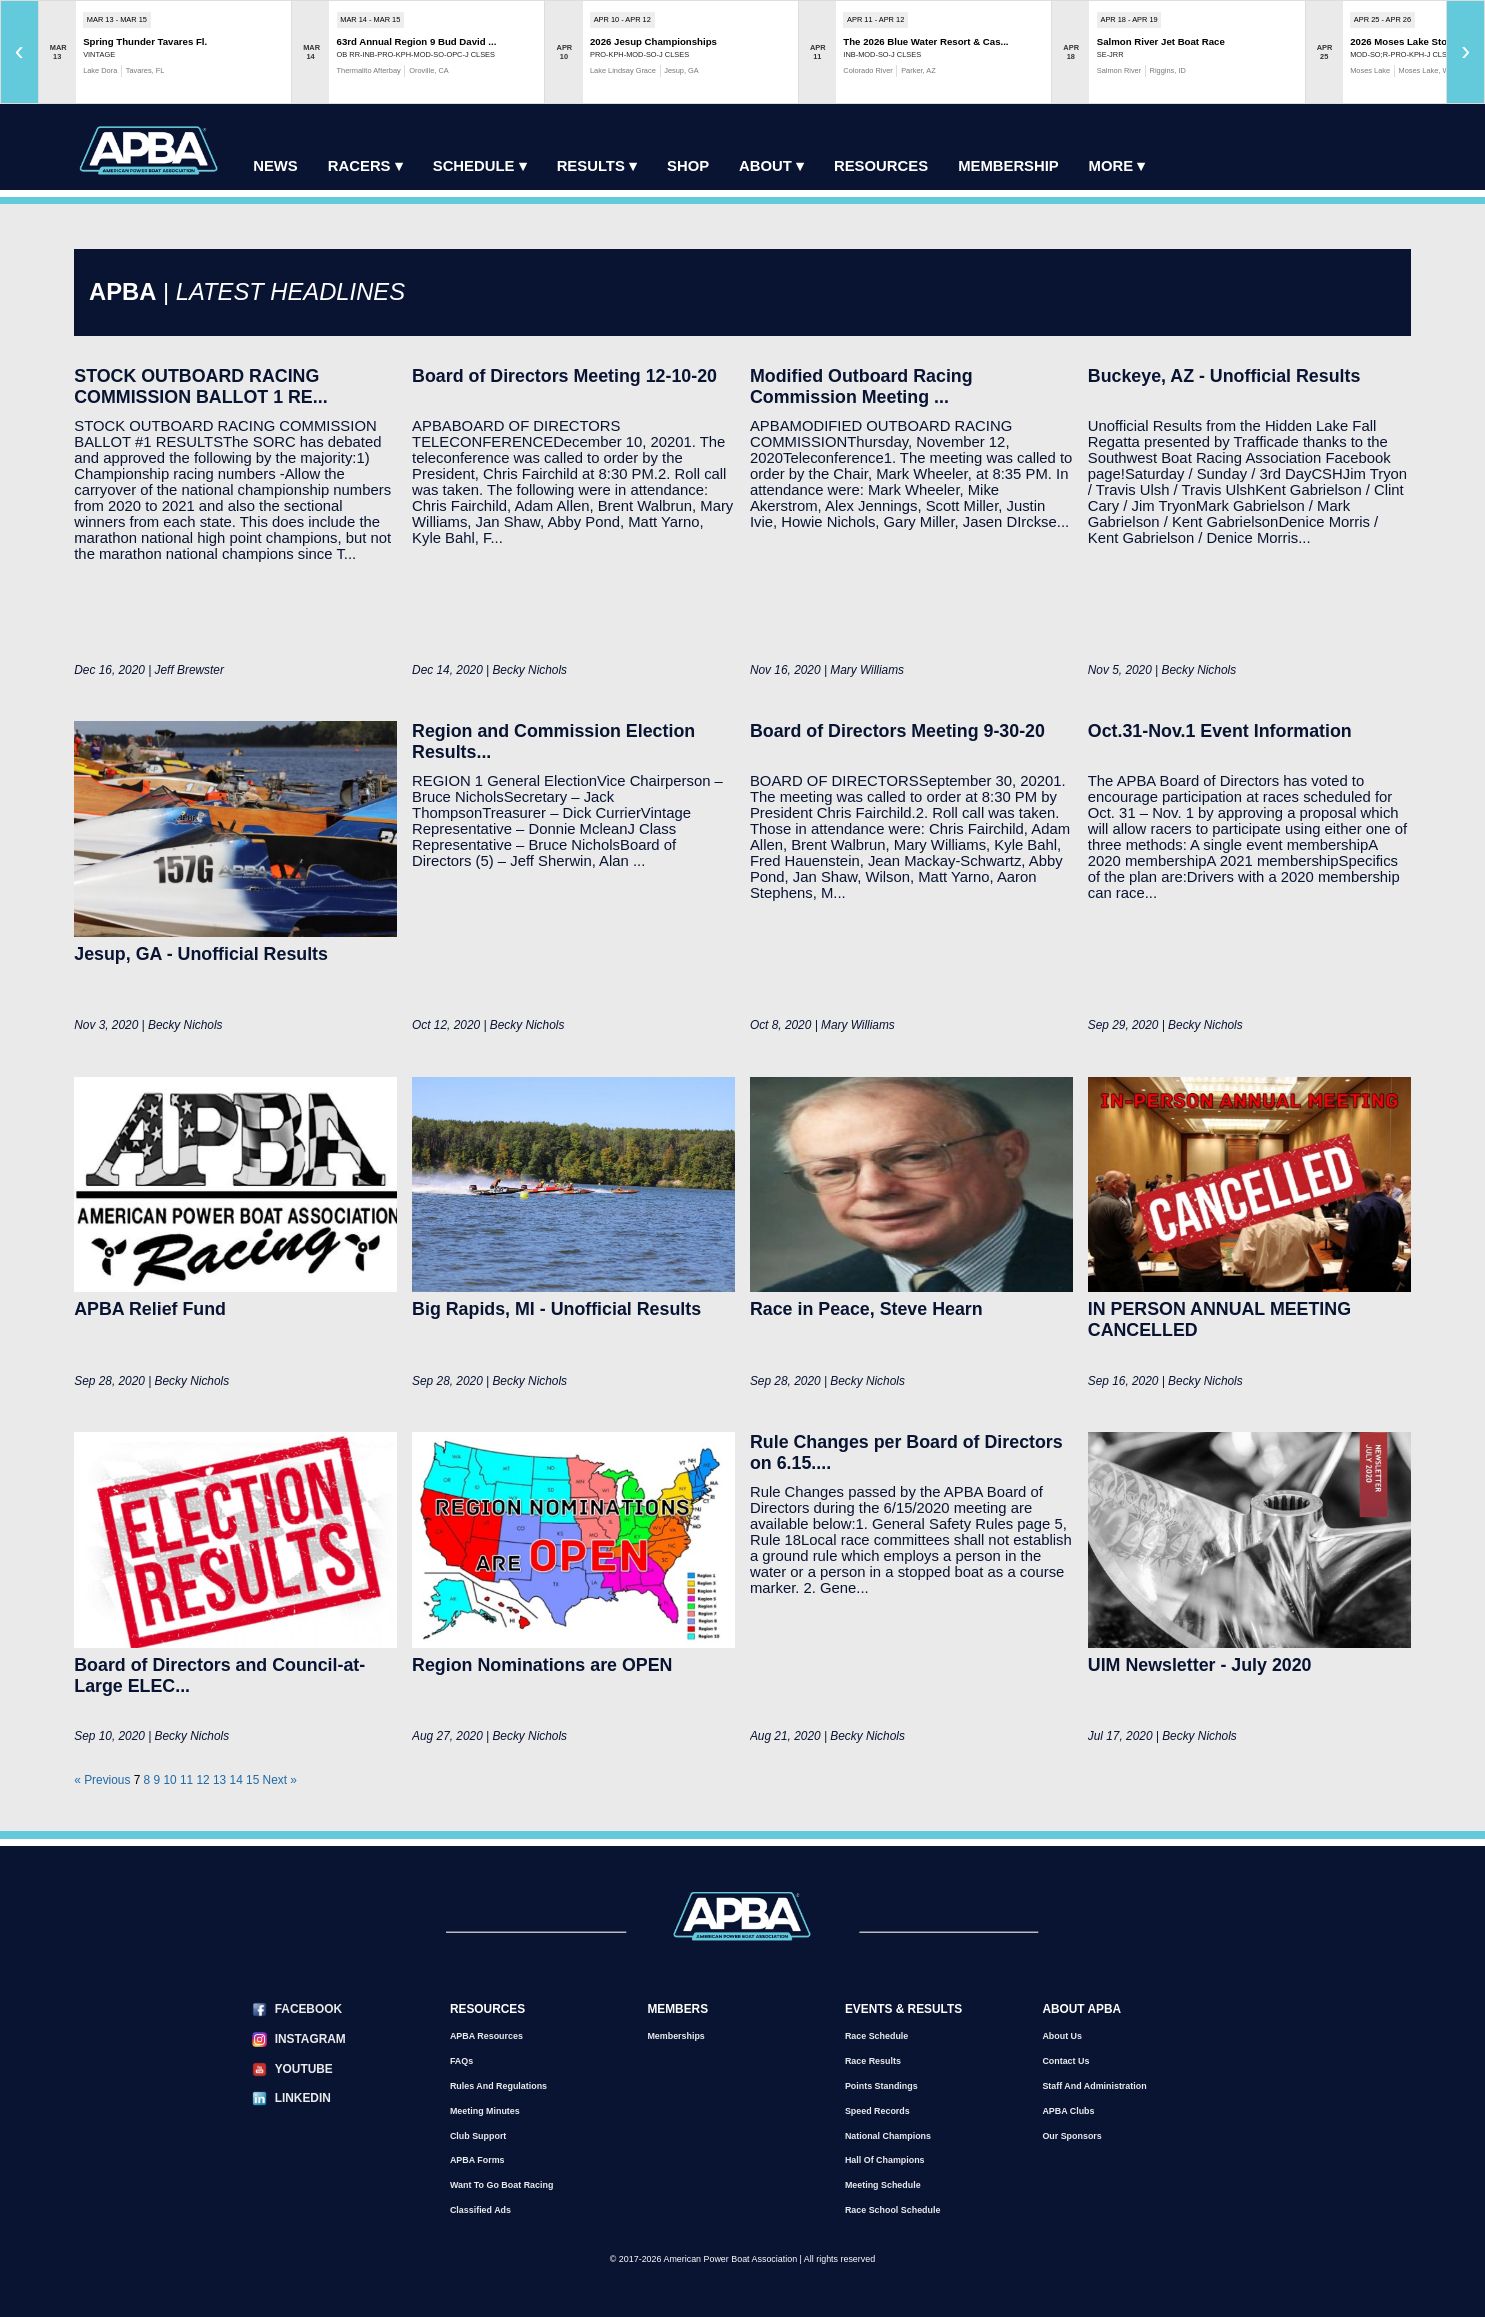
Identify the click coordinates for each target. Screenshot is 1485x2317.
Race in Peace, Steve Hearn (866, 1309)
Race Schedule (876, 2036)
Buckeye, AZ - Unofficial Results (1224, 376)
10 (169, 1780)
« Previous (102, 1780)
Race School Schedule (893, 2210)
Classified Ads (480, 2210)
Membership (1008, 166)
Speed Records (877, 2111)
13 (219, 1780)
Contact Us (1065, 2061)
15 (252, 1780)
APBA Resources (486, 2036)
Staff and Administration (1094, 2086)
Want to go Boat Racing (501, 2185)
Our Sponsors (1071, 2136)
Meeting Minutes (485, 2111)
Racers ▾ (365, 166)
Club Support (478, 2136)
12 (202, 1780)
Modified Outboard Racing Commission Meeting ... (861, 386)
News (275, 166)
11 (186, 1780)
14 (236, 1780)
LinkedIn (303, 2098)
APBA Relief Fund (150, 1309)
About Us (1062, 2036)
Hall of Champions (885, 2160)
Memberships (675, 2036)
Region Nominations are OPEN (542, 1665)
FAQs (461, 2061)
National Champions (888, 2136)
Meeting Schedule (883, 2185)
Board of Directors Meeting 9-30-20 (897, 731)
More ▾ (1117, 166)
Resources (881, 166)
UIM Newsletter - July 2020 (1200, 1665)
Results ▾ (597, 166)
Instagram (310, 2039)
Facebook (308, 2009)
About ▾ (771, 166)
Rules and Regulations (498, 2086)
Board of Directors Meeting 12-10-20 (564, 376)
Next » (280, 1780)
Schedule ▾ (480, 166)
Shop (688, 166)
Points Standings (881, 2086)
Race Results (873, 2061)
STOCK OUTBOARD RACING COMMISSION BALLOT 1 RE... (200, 386)
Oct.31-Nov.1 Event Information (1220, 731)
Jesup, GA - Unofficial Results (201, 954)
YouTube (304, 2069)
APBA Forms (477, 2160)
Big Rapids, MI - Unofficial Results (556, 1309)
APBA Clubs (1068, 2111)
